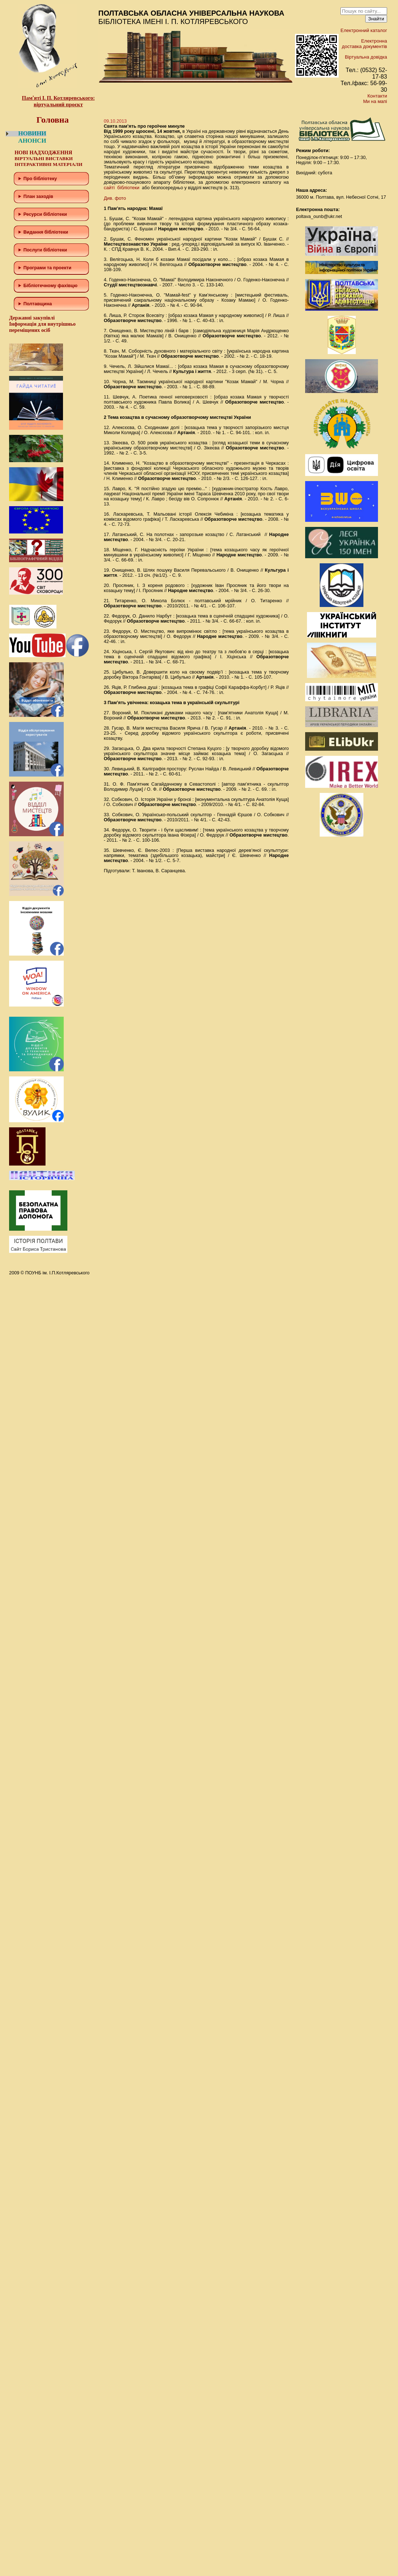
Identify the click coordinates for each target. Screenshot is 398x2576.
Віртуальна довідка (366, 57)
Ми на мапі (375, 101)
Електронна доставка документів (364, 43)
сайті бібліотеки (121, 187)
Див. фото (115, 198)
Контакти (377, 96)
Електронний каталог (363, 30)
